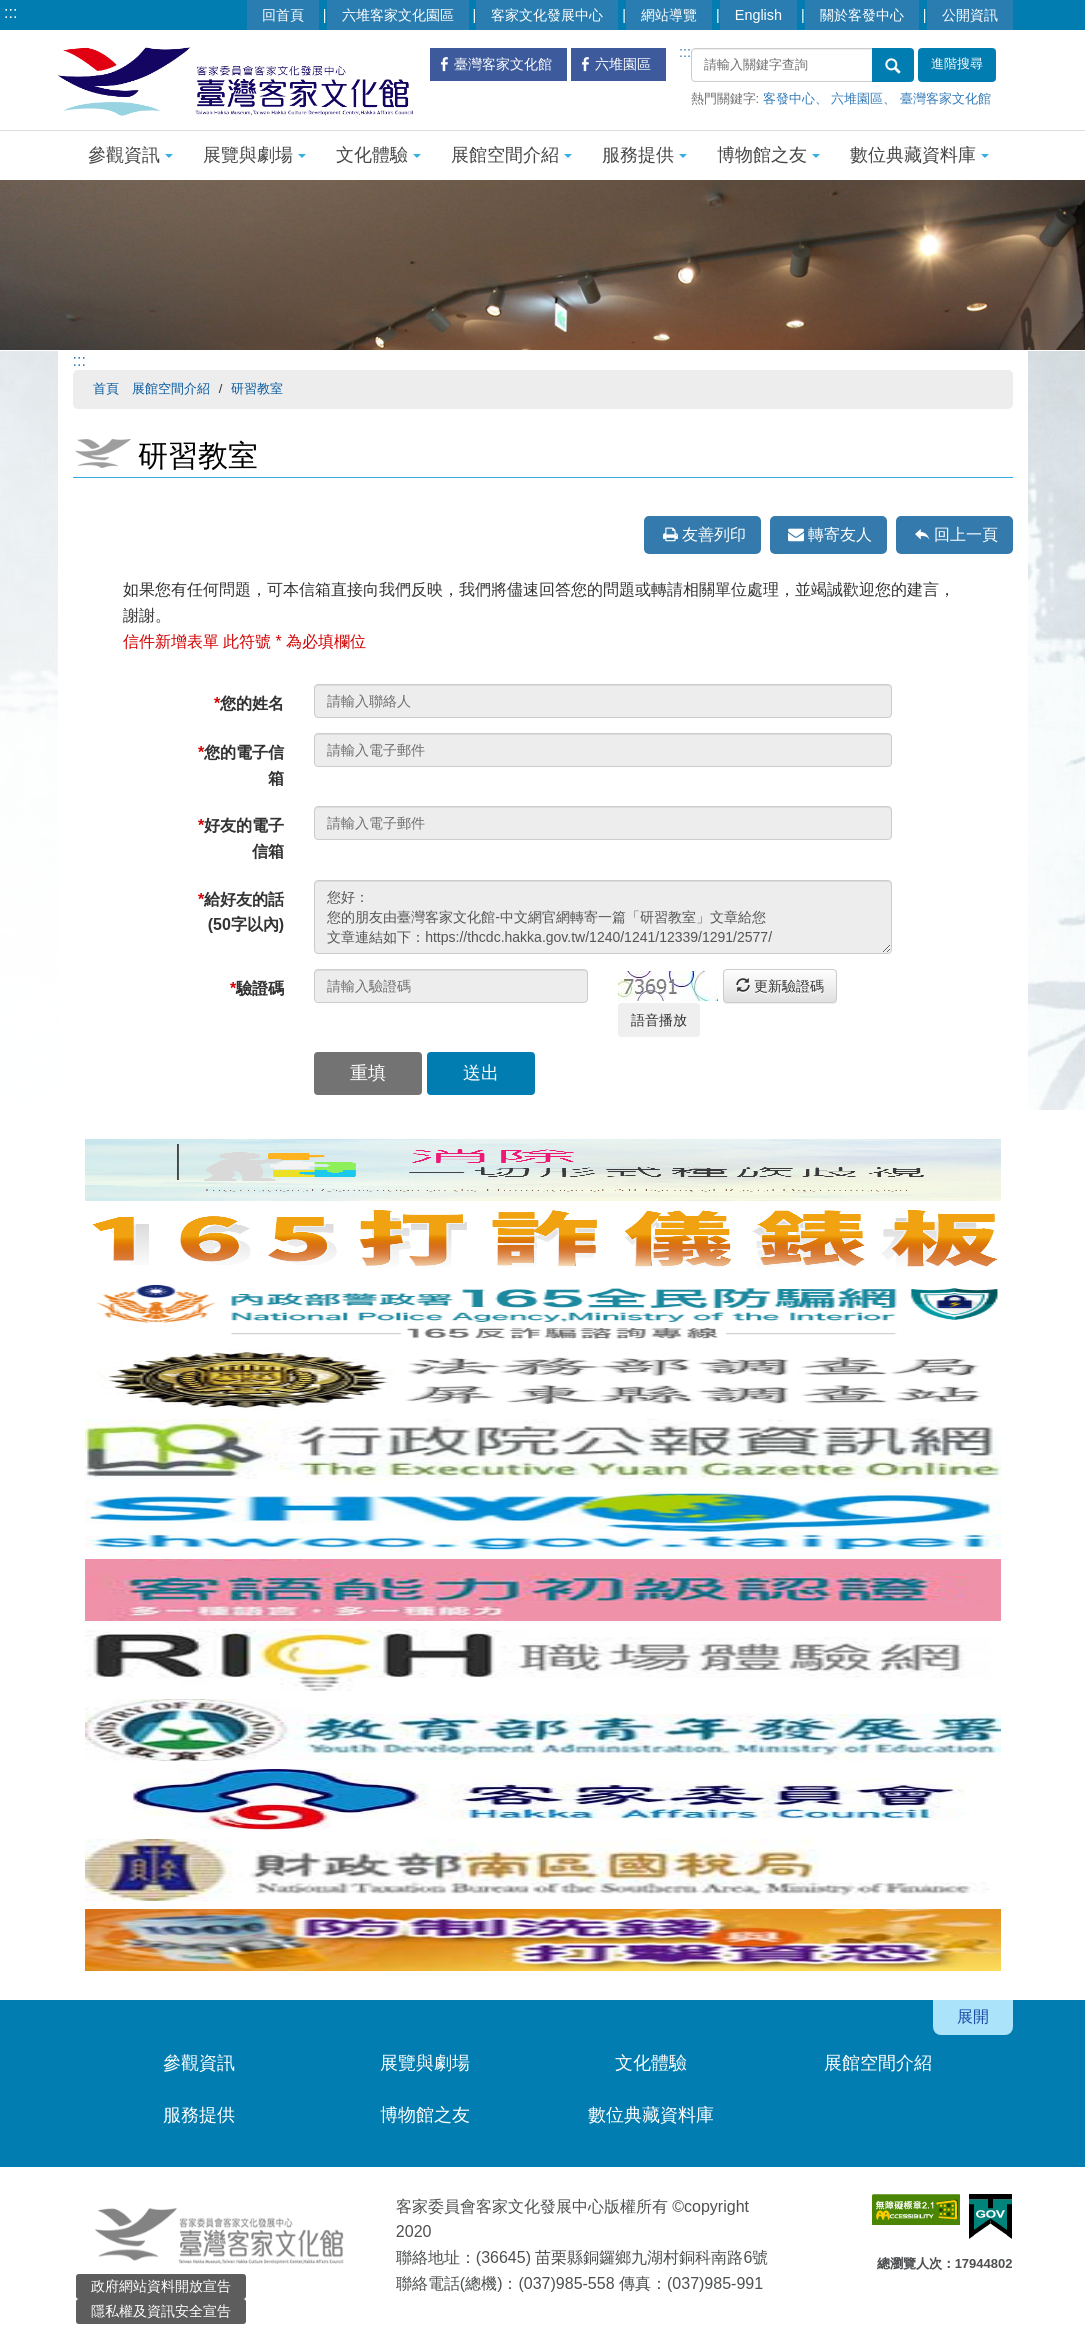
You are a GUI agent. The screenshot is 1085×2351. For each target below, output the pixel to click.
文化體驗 (378, 155)
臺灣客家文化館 (945, 98)
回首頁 (283, 15)
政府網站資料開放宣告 (161, 2286)
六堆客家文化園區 (398, 15)
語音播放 (659, 1020)
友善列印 (714, 534)
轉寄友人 (840, 534)
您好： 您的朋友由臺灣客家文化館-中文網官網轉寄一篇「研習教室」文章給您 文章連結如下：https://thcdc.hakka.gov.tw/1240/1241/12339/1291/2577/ (603, 917)
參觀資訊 (130, 155)
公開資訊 (970, 15)
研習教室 (257, 388)
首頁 (106, 388)
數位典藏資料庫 (919, 155)
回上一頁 (966, 534)
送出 (481, 1073)
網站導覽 (669, 15)
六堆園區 (857, 98)
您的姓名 (249, 703)
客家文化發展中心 (547, 15)
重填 (368, 1073)
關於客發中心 (862, 15)
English (758, 15)
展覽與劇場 (254, 155)
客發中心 (789, 98)
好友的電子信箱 (241, 838)
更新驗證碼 (780, 986)
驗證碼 (257, 988)
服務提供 (644, 155)
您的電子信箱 (241, 765)
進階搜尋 (957, 64)
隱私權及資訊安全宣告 (161, 2311)
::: (10, 12)
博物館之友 (768, 155)
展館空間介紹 (511, 155)
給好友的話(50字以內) (241, 912)
